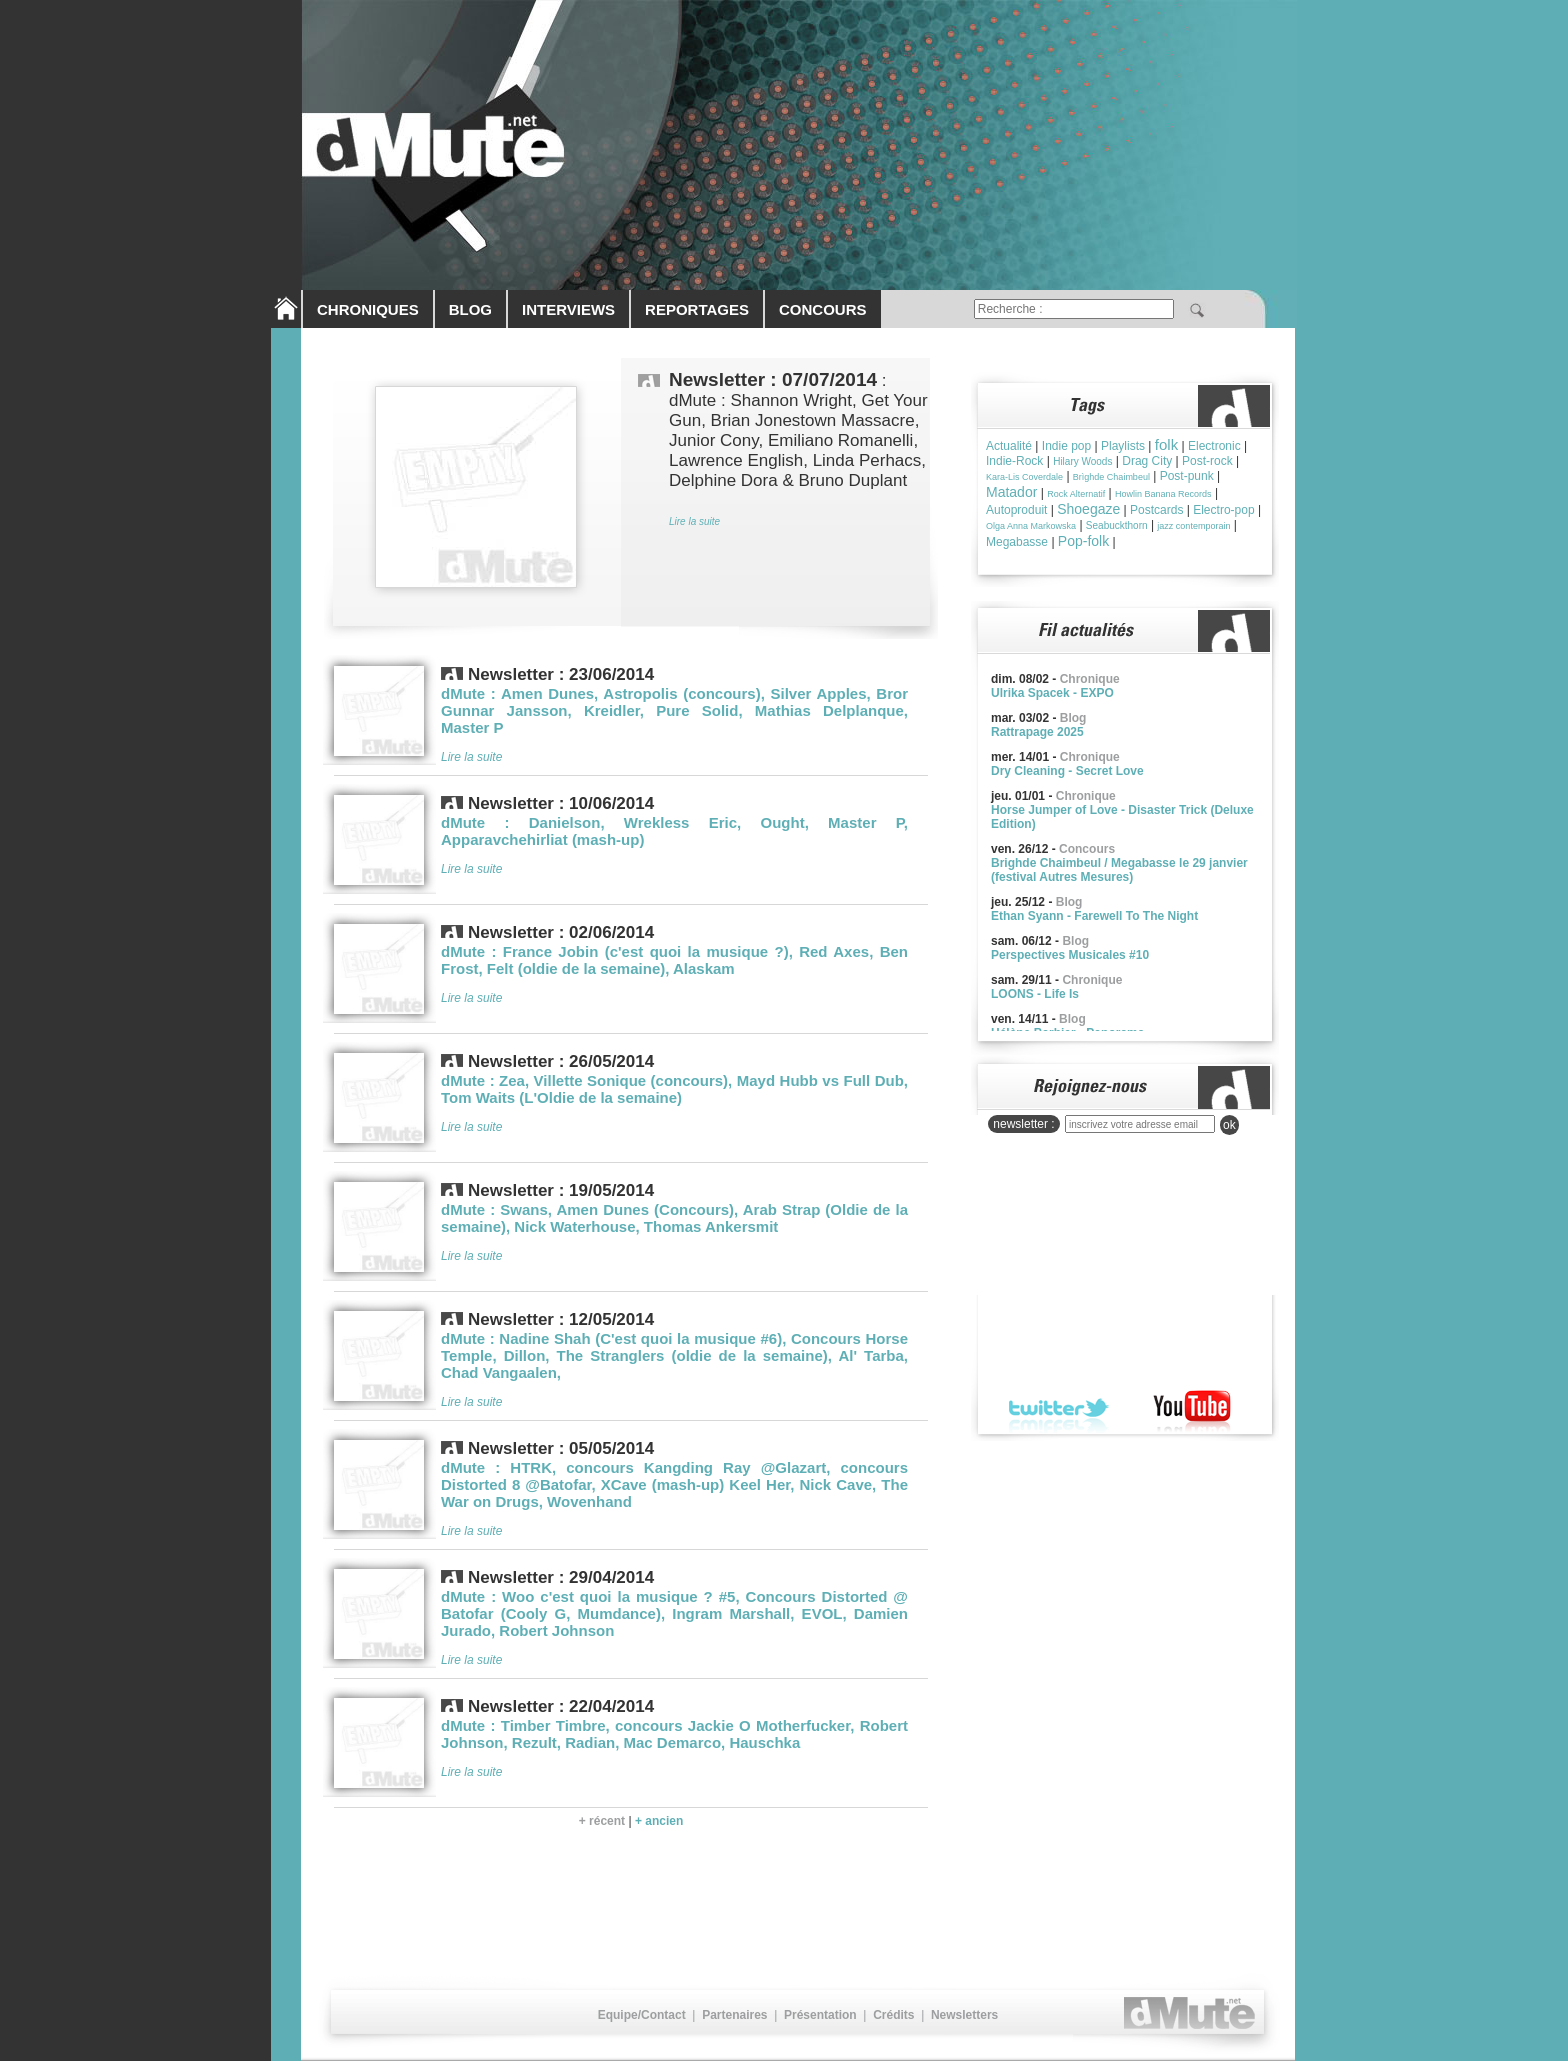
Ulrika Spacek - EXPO (1052, 693)
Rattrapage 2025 (1037, 732)
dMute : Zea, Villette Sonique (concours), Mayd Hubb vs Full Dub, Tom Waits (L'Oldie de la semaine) (674, 1089)
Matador (1011, 492)
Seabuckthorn (1117, 525)
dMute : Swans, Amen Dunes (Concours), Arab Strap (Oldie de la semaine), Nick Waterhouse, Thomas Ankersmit (674, 1218)
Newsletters (964, 2015)
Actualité (1009, 446)
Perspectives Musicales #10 (1070, 955)
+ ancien (659, 1821)
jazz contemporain (1193, 526)
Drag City (1147, 461)
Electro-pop (1223, 510)
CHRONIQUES (368, 309)
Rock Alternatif (1076, 494)
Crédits (893, 2015)
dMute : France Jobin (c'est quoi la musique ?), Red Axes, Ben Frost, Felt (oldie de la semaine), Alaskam (674, 960)
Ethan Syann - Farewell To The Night (1094, 916)
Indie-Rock (1014, 461)
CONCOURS (823, 309)
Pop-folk (1083, 541)
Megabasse (1017, 542)
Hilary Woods (1082, 461)
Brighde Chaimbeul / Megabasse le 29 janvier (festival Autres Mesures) (1119, 870)
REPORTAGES (697, 309)
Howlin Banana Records (1163, 494)
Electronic (1214, 446)
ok (1229, 1125)
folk (1166, 444)
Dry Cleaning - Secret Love (1067, 771)
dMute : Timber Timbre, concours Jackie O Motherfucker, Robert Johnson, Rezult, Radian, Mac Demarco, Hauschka (674, 1734)
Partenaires (734, 2015)
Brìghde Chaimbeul (1111, 477)
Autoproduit (1016, 510)
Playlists (1123, 446)
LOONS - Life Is (1035, 994)
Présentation (820, 2015)
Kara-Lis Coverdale (1024, 477)
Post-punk (1187, 476)
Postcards (1156, 510)
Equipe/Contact (642, 2015)
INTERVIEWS (568, 309)
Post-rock (1207, 461)
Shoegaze (1088, 509)
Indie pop (1066, 446)
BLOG (470, 309)
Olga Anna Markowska (1031, 526)
